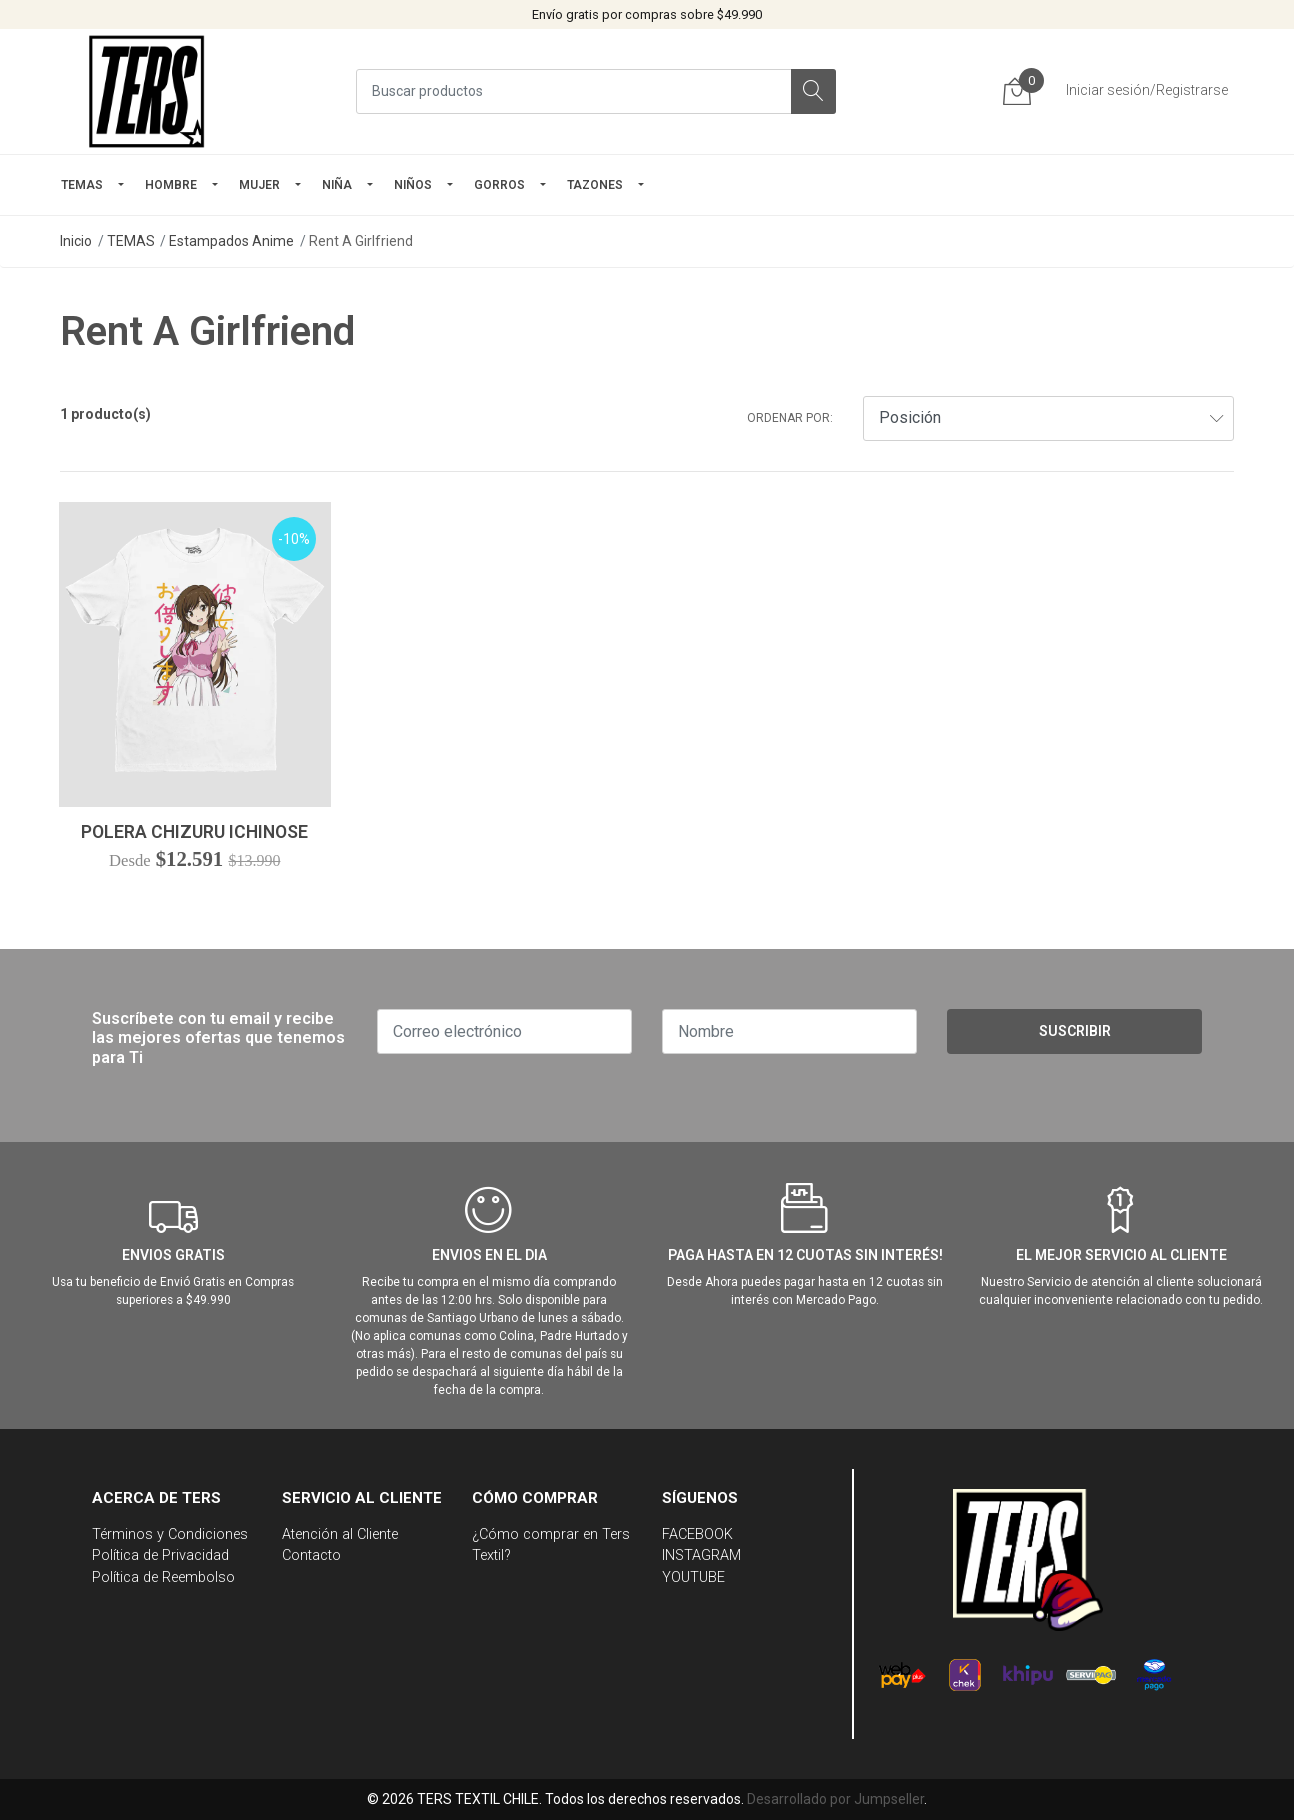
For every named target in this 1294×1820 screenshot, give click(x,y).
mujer (259, 185)
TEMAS (82, 185)
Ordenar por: (790, 418)
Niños (413, 185)
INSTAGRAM (701, 1555)
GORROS (499, 185)
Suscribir (1075, 1031)
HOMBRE (171, 185)
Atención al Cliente (340, 1534)
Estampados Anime (231, 241)
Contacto (311, 1555)
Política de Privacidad (160, 1555)
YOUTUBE (693, 1577)
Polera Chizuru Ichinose (194, 832)
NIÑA (337, 185)
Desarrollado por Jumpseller (835, 1799)
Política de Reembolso (163, 1577)
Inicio (76, 241)
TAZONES (595, 185)
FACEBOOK (697, 1534)
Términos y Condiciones (170, 1534)
